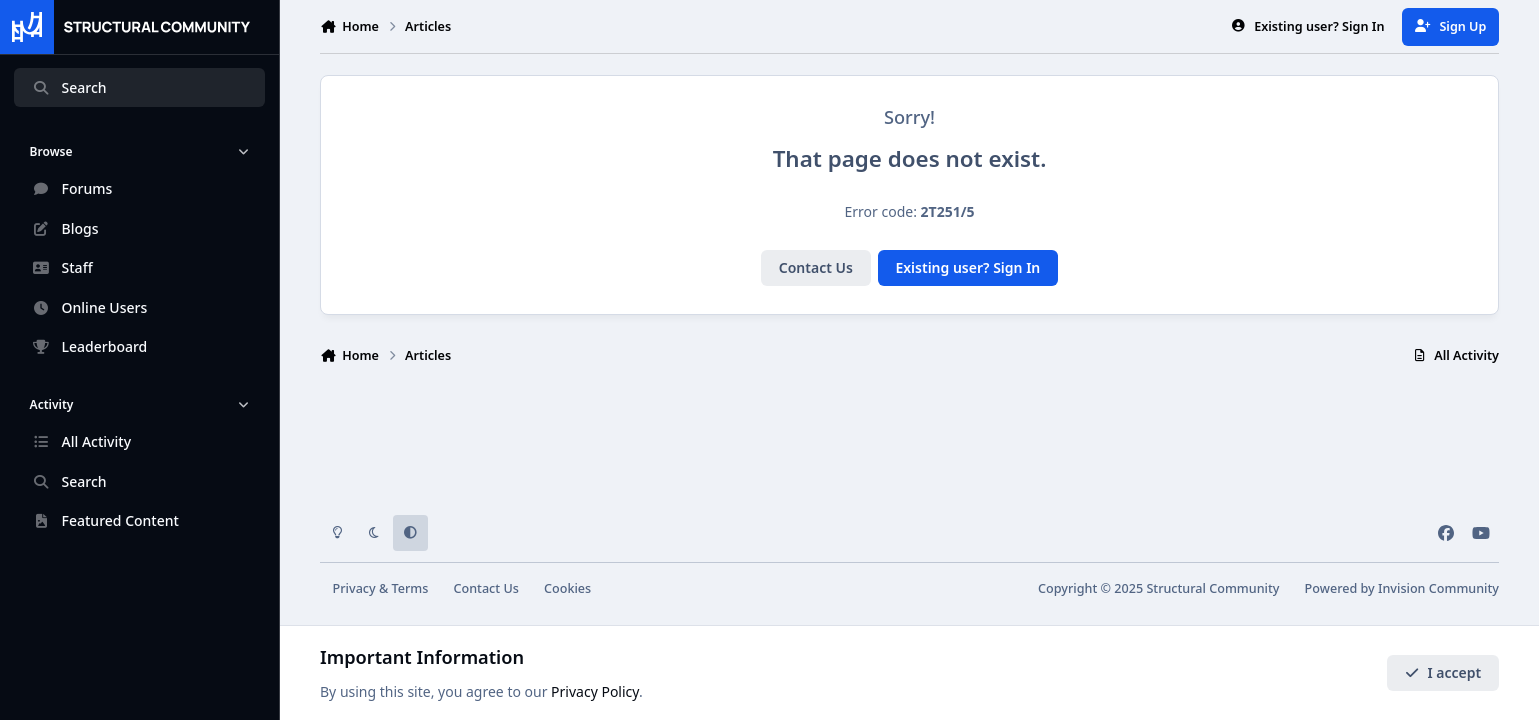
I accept (1443, 672)
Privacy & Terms (381, 588)
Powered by (1402, 588)
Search (69, 87)
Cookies (567, 588)
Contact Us (816, 267)
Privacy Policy (595, 691)
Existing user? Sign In (967, 267)
